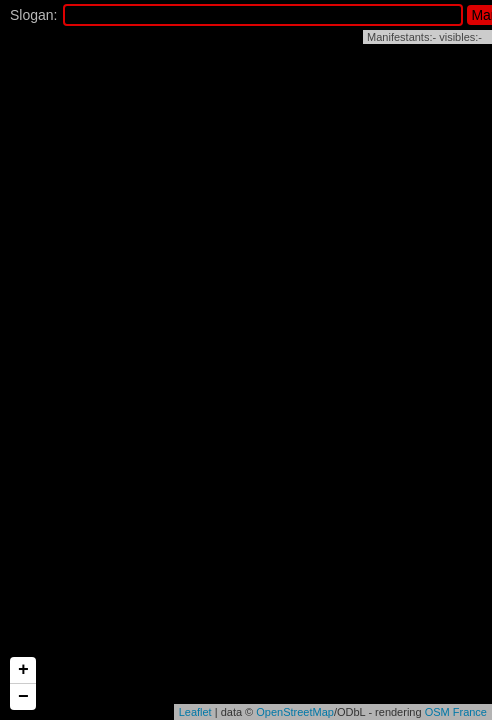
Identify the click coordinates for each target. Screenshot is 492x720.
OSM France (456, 712)
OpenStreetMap (295, 712)
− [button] (23, 697)
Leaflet (195, 712)
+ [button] (23, 670)
